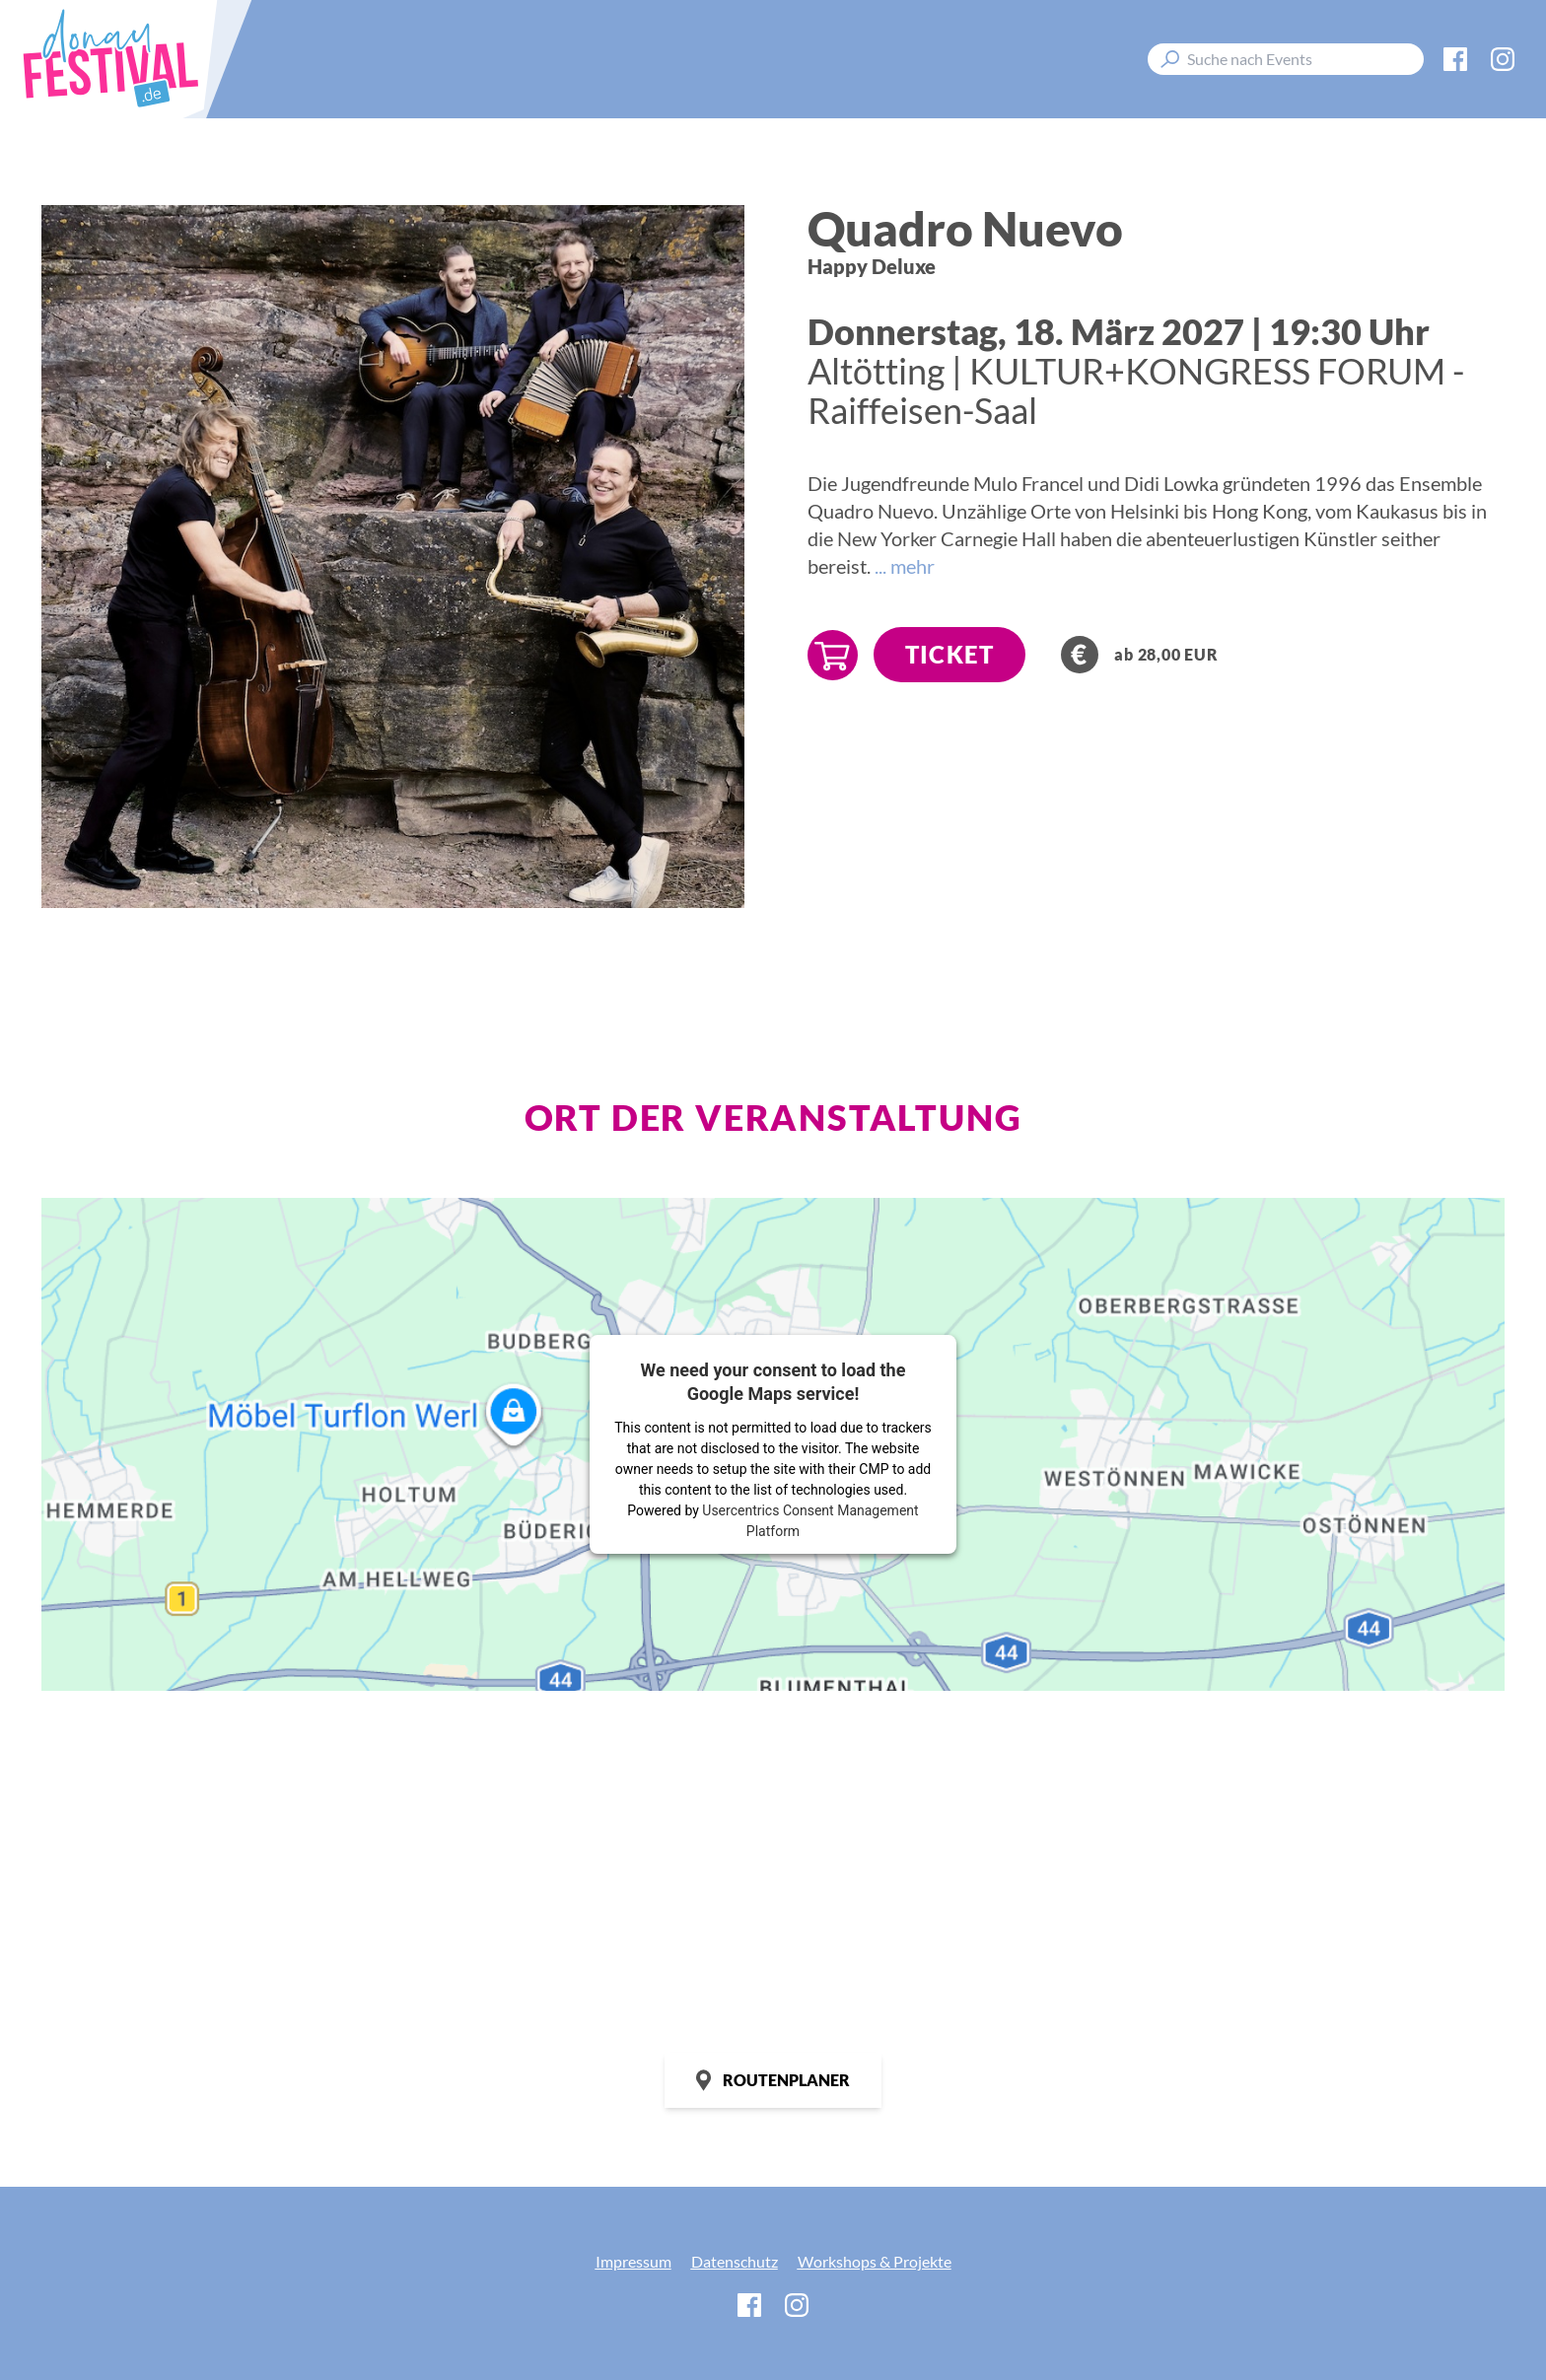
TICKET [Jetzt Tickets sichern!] (949, 654)
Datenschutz (734, 2261)
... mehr (905, 566)
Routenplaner (773, 2080)
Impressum (633, 2261)
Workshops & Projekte (874, 2261)
